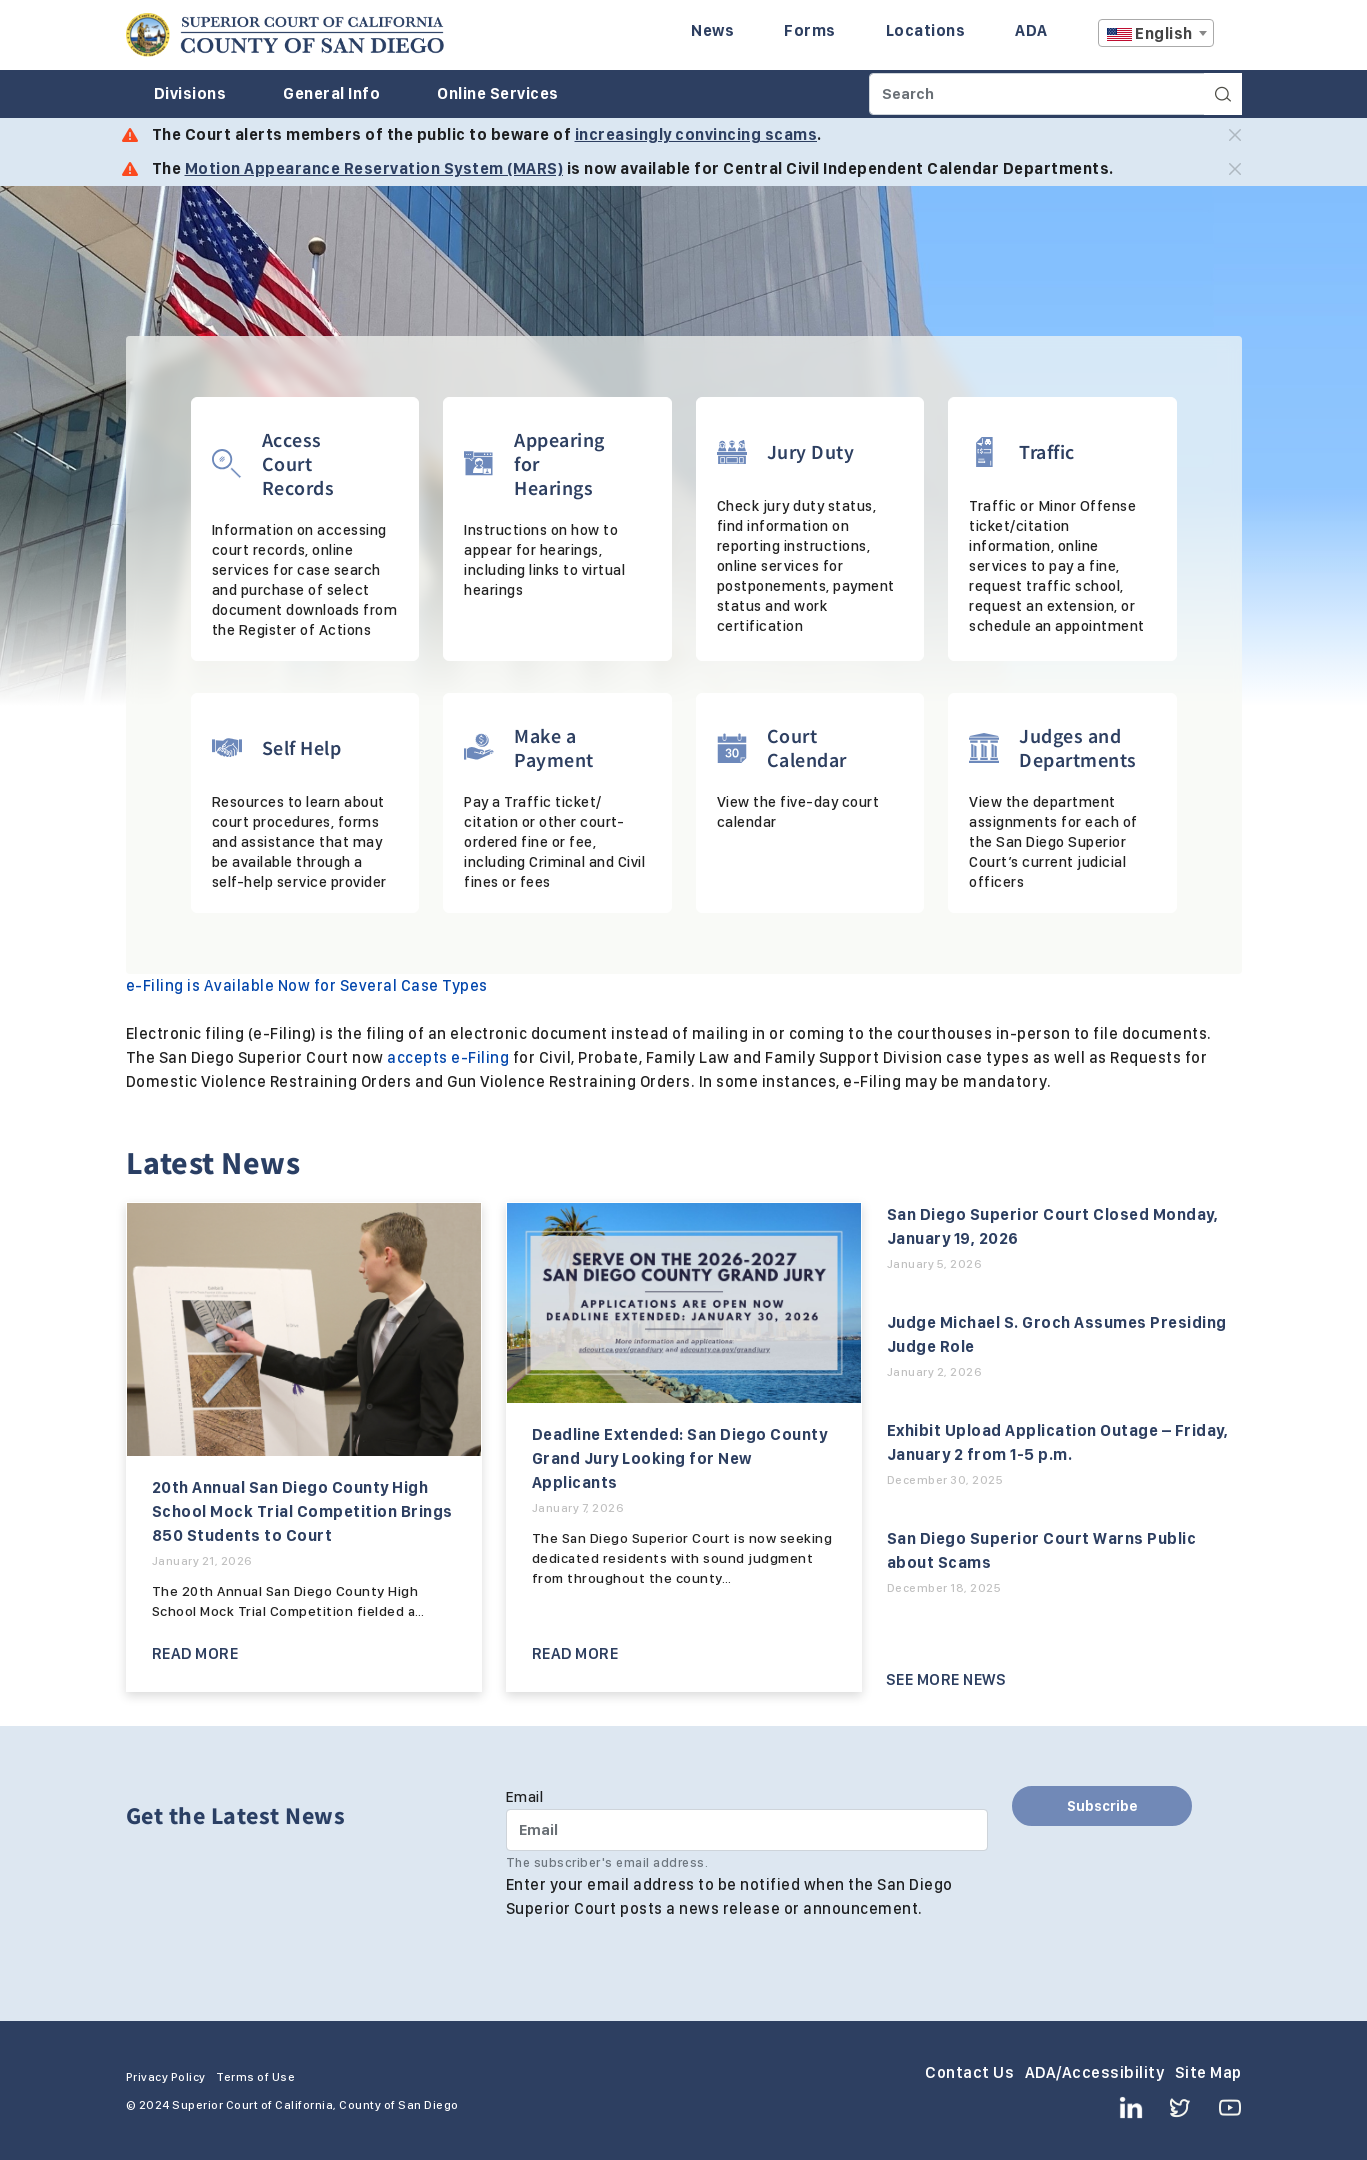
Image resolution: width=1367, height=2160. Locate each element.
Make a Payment (554, 747)
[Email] (747, 1830)
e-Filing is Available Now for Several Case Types (307, 985)
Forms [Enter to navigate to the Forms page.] (810, 30)
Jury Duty (811, 451)
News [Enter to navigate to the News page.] (712, 30)
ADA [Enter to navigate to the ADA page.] (1031, 30)
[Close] (1235, 135)
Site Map (1208, 2072)
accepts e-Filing (448, 1057)
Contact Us (969, 2072)
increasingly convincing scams (696, 134)
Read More (195, 1653)
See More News (946, 1679)
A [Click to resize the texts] (1228, 38)
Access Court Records (298, 463)
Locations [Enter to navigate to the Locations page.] (926, 30)
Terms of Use (255, 2077)
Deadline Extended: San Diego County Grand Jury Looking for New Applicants (680, 1458)
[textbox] (1156, 34)
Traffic (1047, 451)
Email (525, 1797)
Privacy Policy (166, 2077)
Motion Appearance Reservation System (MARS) (374, 168)
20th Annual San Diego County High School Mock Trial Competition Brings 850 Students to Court (302, 1511)
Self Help (302, 747)
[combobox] (1156, 33)
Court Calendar (807, 747)
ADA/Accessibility (1095, 2072)
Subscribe (1102, 1806)
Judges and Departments (1078, 747)
